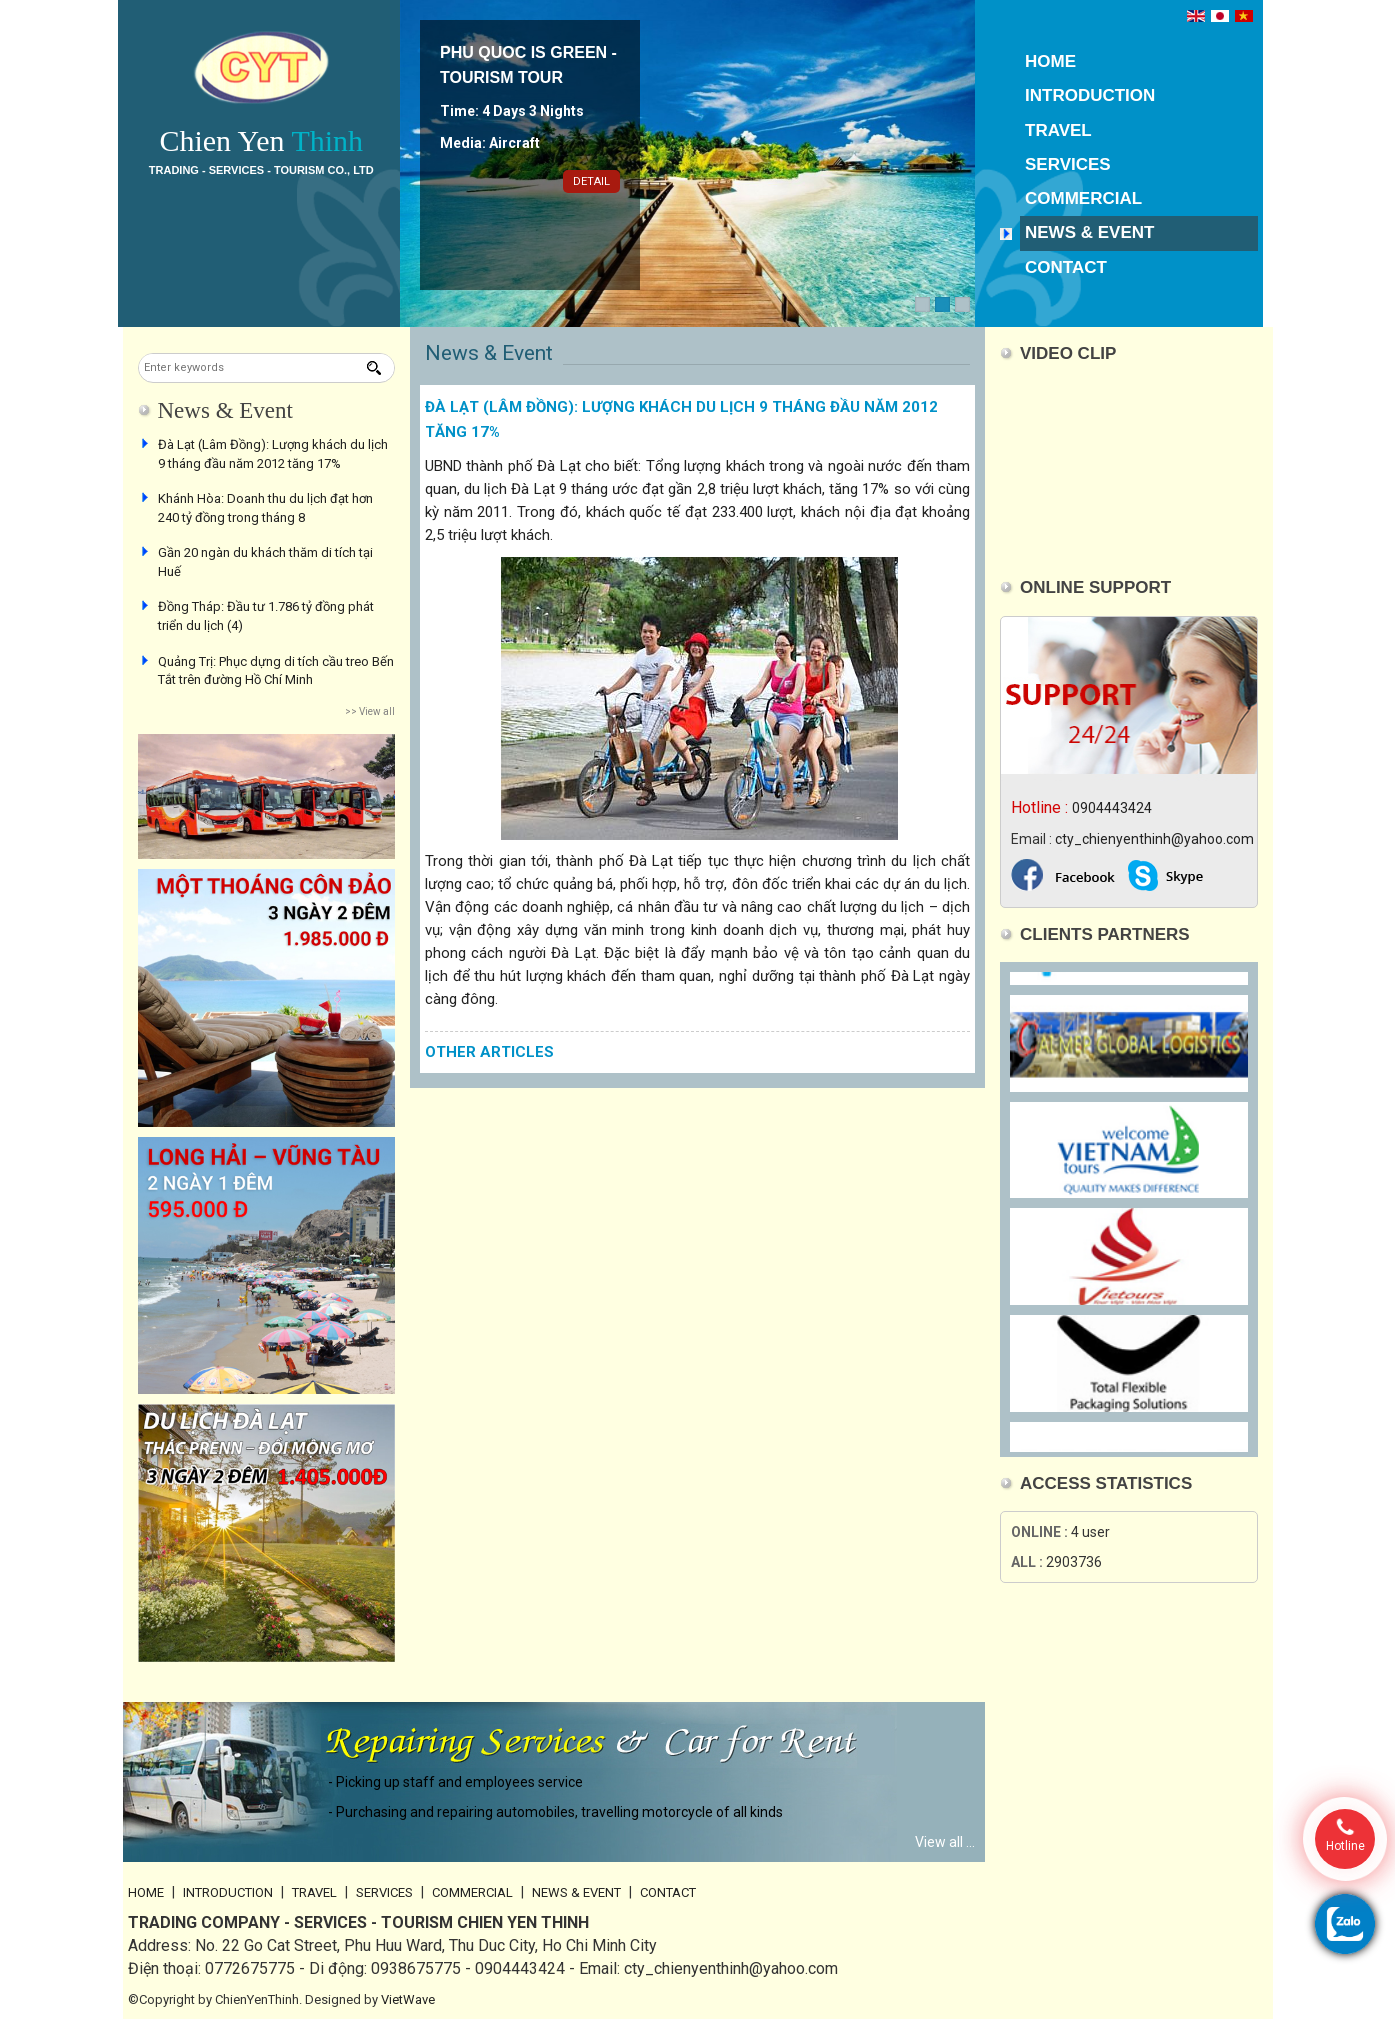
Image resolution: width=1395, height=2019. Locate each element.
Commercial (1083, 198)
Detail (591, 181)
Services (1068, 164)
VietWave (408, 1999)
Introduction (1090, 95)
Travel (1058, 130)
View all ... (945, 1842)
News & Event (1089, 232)
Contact (1066, 267)
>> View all (370, 711)
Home (1050, 61)
